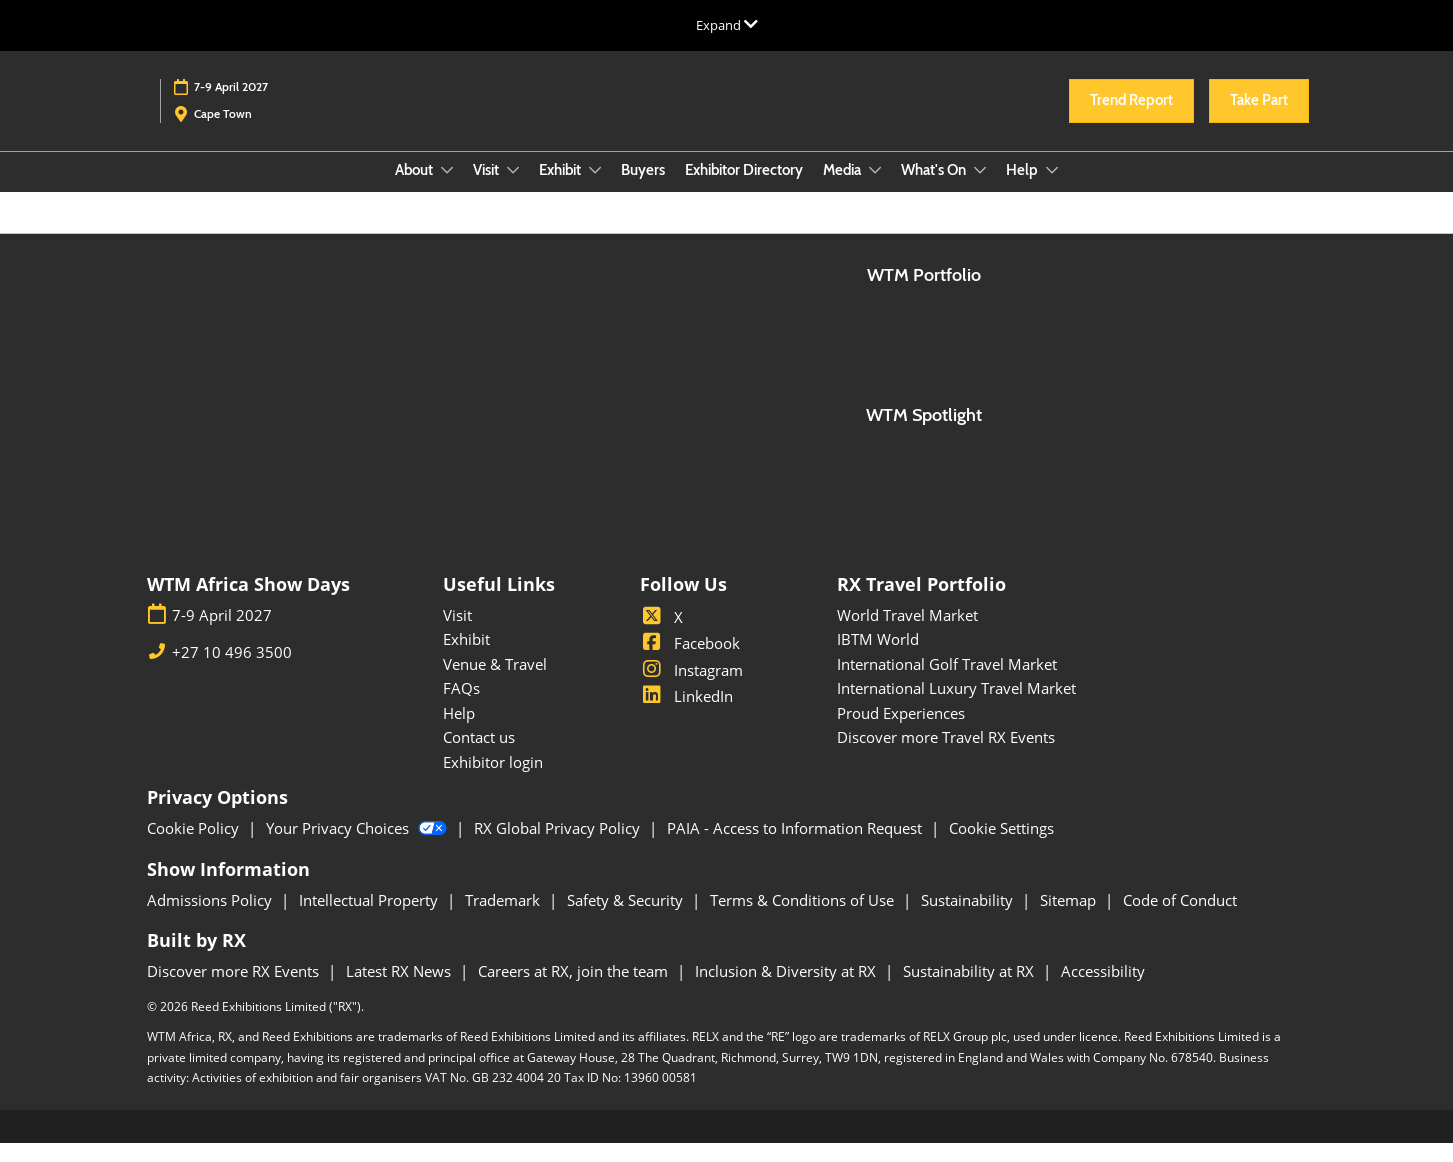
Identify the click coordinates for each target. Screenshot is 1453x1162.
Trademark (504, 919)
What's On (935, 189)
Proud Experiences (901, 732)
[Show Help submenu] (1052, 189)
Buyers (643, 189)
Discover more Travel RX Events (946, 756)
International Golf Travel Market (947, 683)
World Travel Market (907, 634)
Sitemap (1070, 919)
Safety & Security (627, 919)
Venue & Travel (495, 683)
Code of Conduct (1180, 919)
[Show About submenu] (447, 189)
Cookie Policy (195, 847)
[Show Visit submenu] (513, 189)
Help (1023, 189)
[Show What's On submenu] (980, 189)
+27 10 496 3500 (232, 671)
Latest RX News (400, 990)
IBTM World (878, 658)
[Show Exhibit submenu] (595, 189)
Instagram (691, 689)
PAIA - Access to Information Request (796, 847)
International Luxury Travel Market (956, 707)
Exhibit (561, 189)
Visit (487, 189)
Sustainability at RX (970, 990)
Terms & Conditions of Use (804, 919)
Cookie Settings (1001, 847)
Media (843, 189)
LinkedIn (686, 715)
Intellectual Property (370, 919)
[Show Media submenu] (875, 189)
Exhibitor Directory (744, 189)
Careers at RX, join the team (575, 990)
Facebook (690, 662)
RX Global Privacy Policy (559, 847)
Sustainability (969, 919)
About (415, 189)
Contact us (479, 756)
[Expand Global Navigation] (727, 25)
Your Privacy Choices (358, 847)
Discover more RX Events (235, 990)
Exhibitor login (493, 781)
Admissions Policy (211, 919)
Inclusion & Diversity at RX (787, 990)
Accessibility (1103, 990)
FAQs (461, 707)
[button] (1131, 120)
